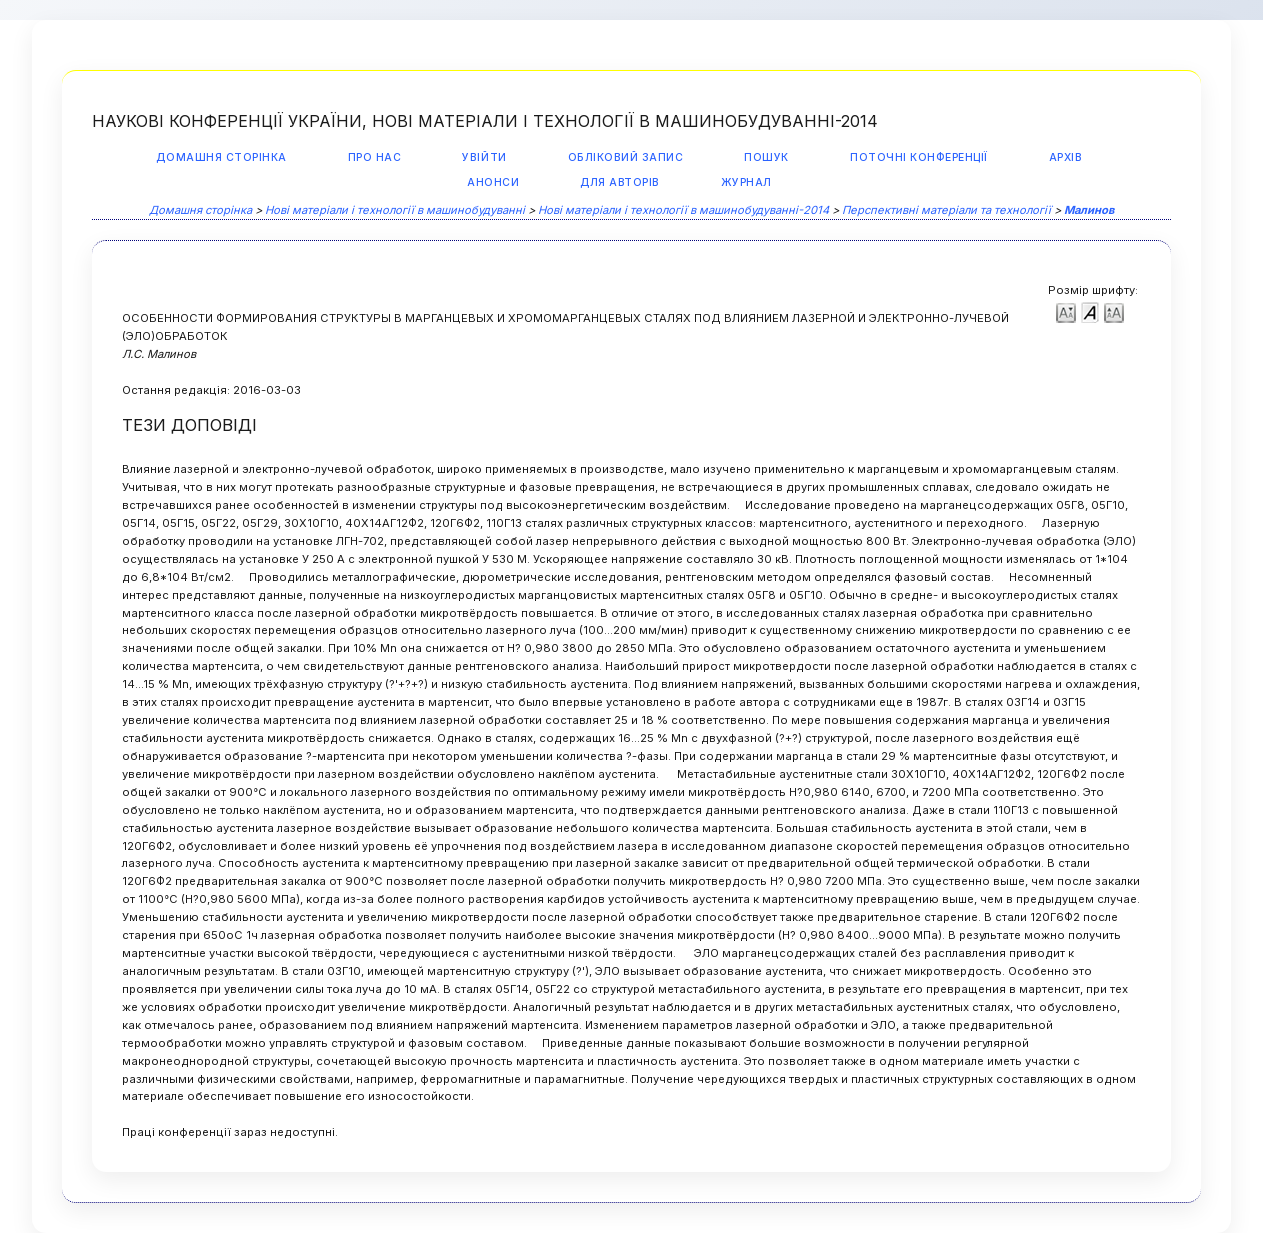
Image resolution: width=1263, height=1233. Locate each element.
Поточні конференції (919, 157)
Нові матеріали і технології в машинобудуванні (395, 210)
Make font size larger (1114, 311)
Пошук (766, 157)
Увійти (484, 157)
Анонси (493, 182)
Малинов (1089, 210)
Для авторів (620, 182)
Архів (1066, 157)
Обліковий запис (626, 157)
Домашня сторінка (221, 157)
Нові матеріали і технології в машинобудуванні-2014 (683, 210)
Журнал (746, 182)
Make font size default (1090, 311)
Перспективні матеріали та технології (946, 210)
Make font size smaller (1066, 311)
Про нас (375, 157)
